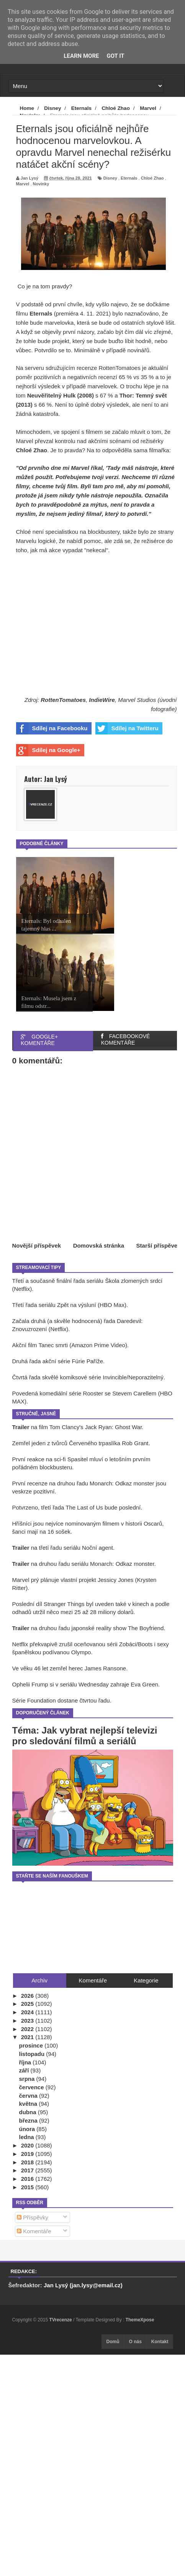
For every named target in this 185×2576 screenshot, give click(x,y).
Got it (115, 55)
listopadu (32, 2054)
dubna (28, 2112)
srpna (27, 2079)
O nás (135, 2341)
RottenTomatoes (63, 700)
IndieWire (102, 700)
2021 (28, 2037)
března (29, 2120)
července (32, 2087)
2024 (28, 2012)
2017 (28, 2170)
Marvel (22, 184)
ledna (27, 2137)
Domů (112, 2341)
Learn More (81, 55)
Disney (110, 178)
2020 (28, 2145)
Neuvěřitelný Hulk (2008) (60, 395)
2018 (28, 2162)
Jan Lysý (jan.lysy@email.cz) (83, 2285)
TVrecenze (61, 2319)
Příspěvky (32, 2217)
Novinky (41, 184)
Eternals (129, 178)
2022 (28, 2029)
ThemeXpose (140, 2319)
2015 (28, 2187)
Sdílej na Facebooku (52, 728)
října (26, 2062)
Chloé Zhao (152, 178)
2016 (28, 2178)
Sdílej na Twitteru (127, 728)
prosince (32, 2045)
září (25, 2070)
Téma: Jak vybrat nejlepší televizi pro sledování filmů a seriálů (84, 1735)
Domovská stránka (98, 1245)
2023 (28, 2020)
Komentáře (34, 2231)
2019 (28, 2154)
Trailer (20, 1427)
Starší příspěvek (158, 1245)
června (29, 2095)
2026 (28, 1995)
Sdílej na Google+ (48, 750)
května (29, 2103)
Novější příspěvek (36, 1245)
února (28, 2129)
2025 (28, 2003)
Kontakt (160, 2341)
